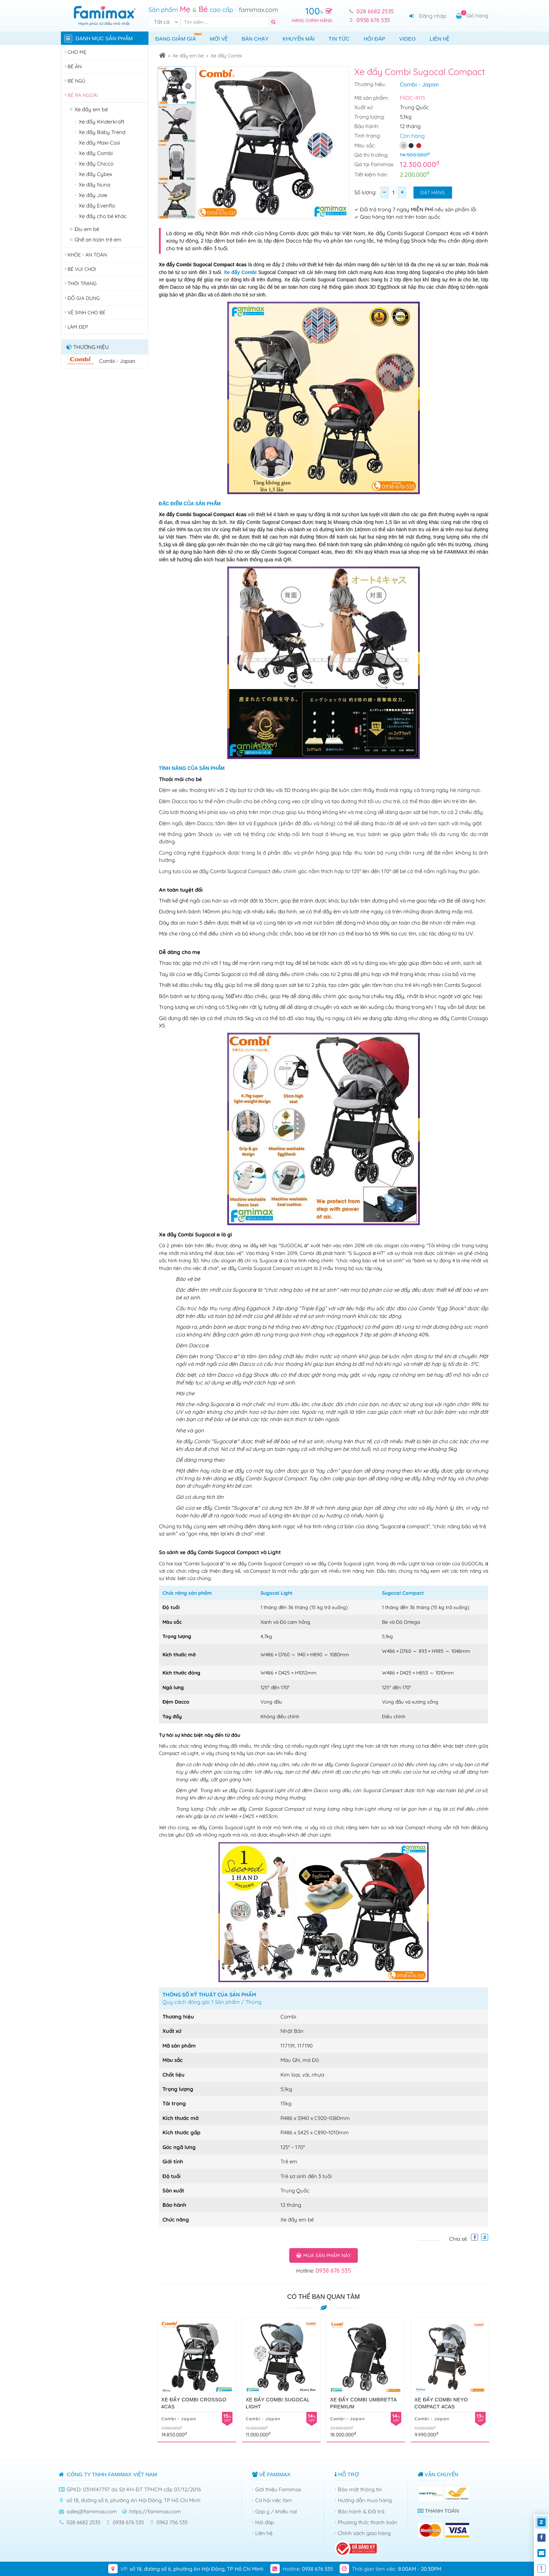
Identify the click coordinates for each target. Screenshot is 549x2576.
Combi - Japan (419, 84)
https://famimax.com (155, 2511)
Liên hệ (439, 39)
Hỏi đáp (374, 39)
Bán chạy (255, 39)
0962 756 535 (172, 2522)
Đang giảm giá (179, 37)
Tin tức (338, 39)
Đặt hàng (433, 192)
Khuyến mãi (298, 39)
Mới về (219, 39)
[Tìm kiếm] (226, 22)
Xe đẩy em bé (188, 55)
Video (407, 39)
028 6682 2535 (375, 11)
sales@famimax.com (92, 2511)
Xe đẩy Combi (226, 55)
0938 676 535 (373, 19)
